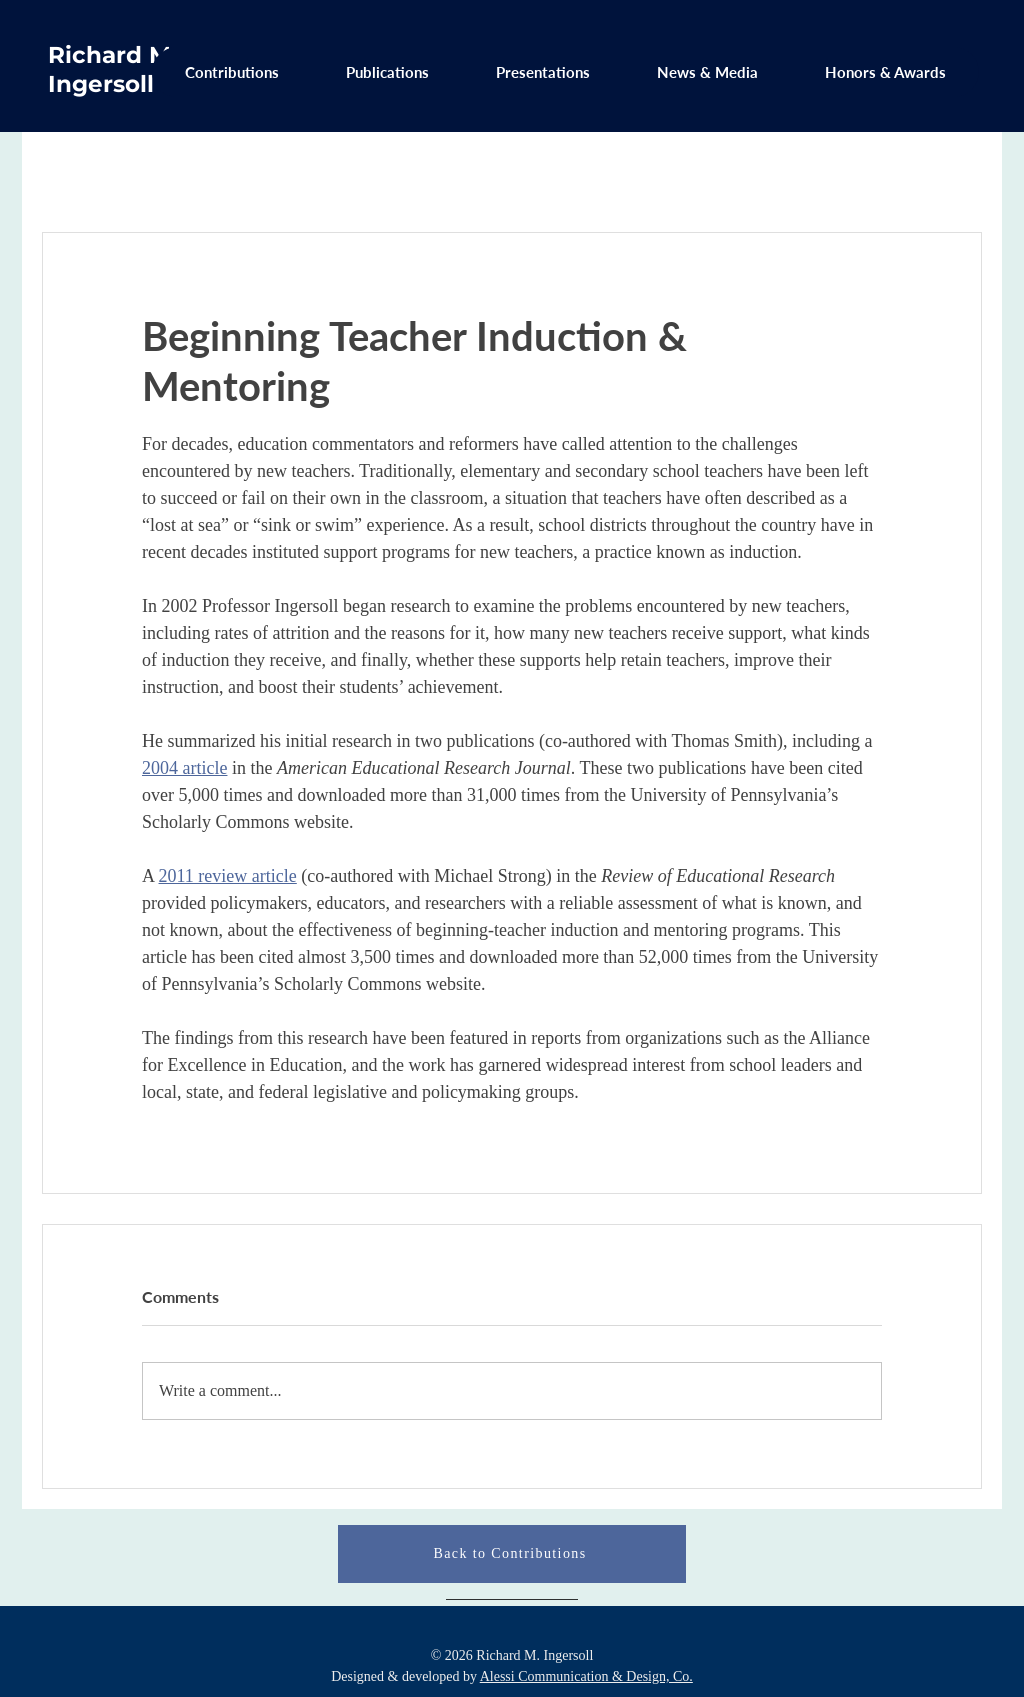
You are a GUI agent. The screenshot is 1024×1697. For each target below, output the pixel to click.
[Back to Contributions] (512, 1554)
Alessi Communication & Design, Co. (586, 1676)
